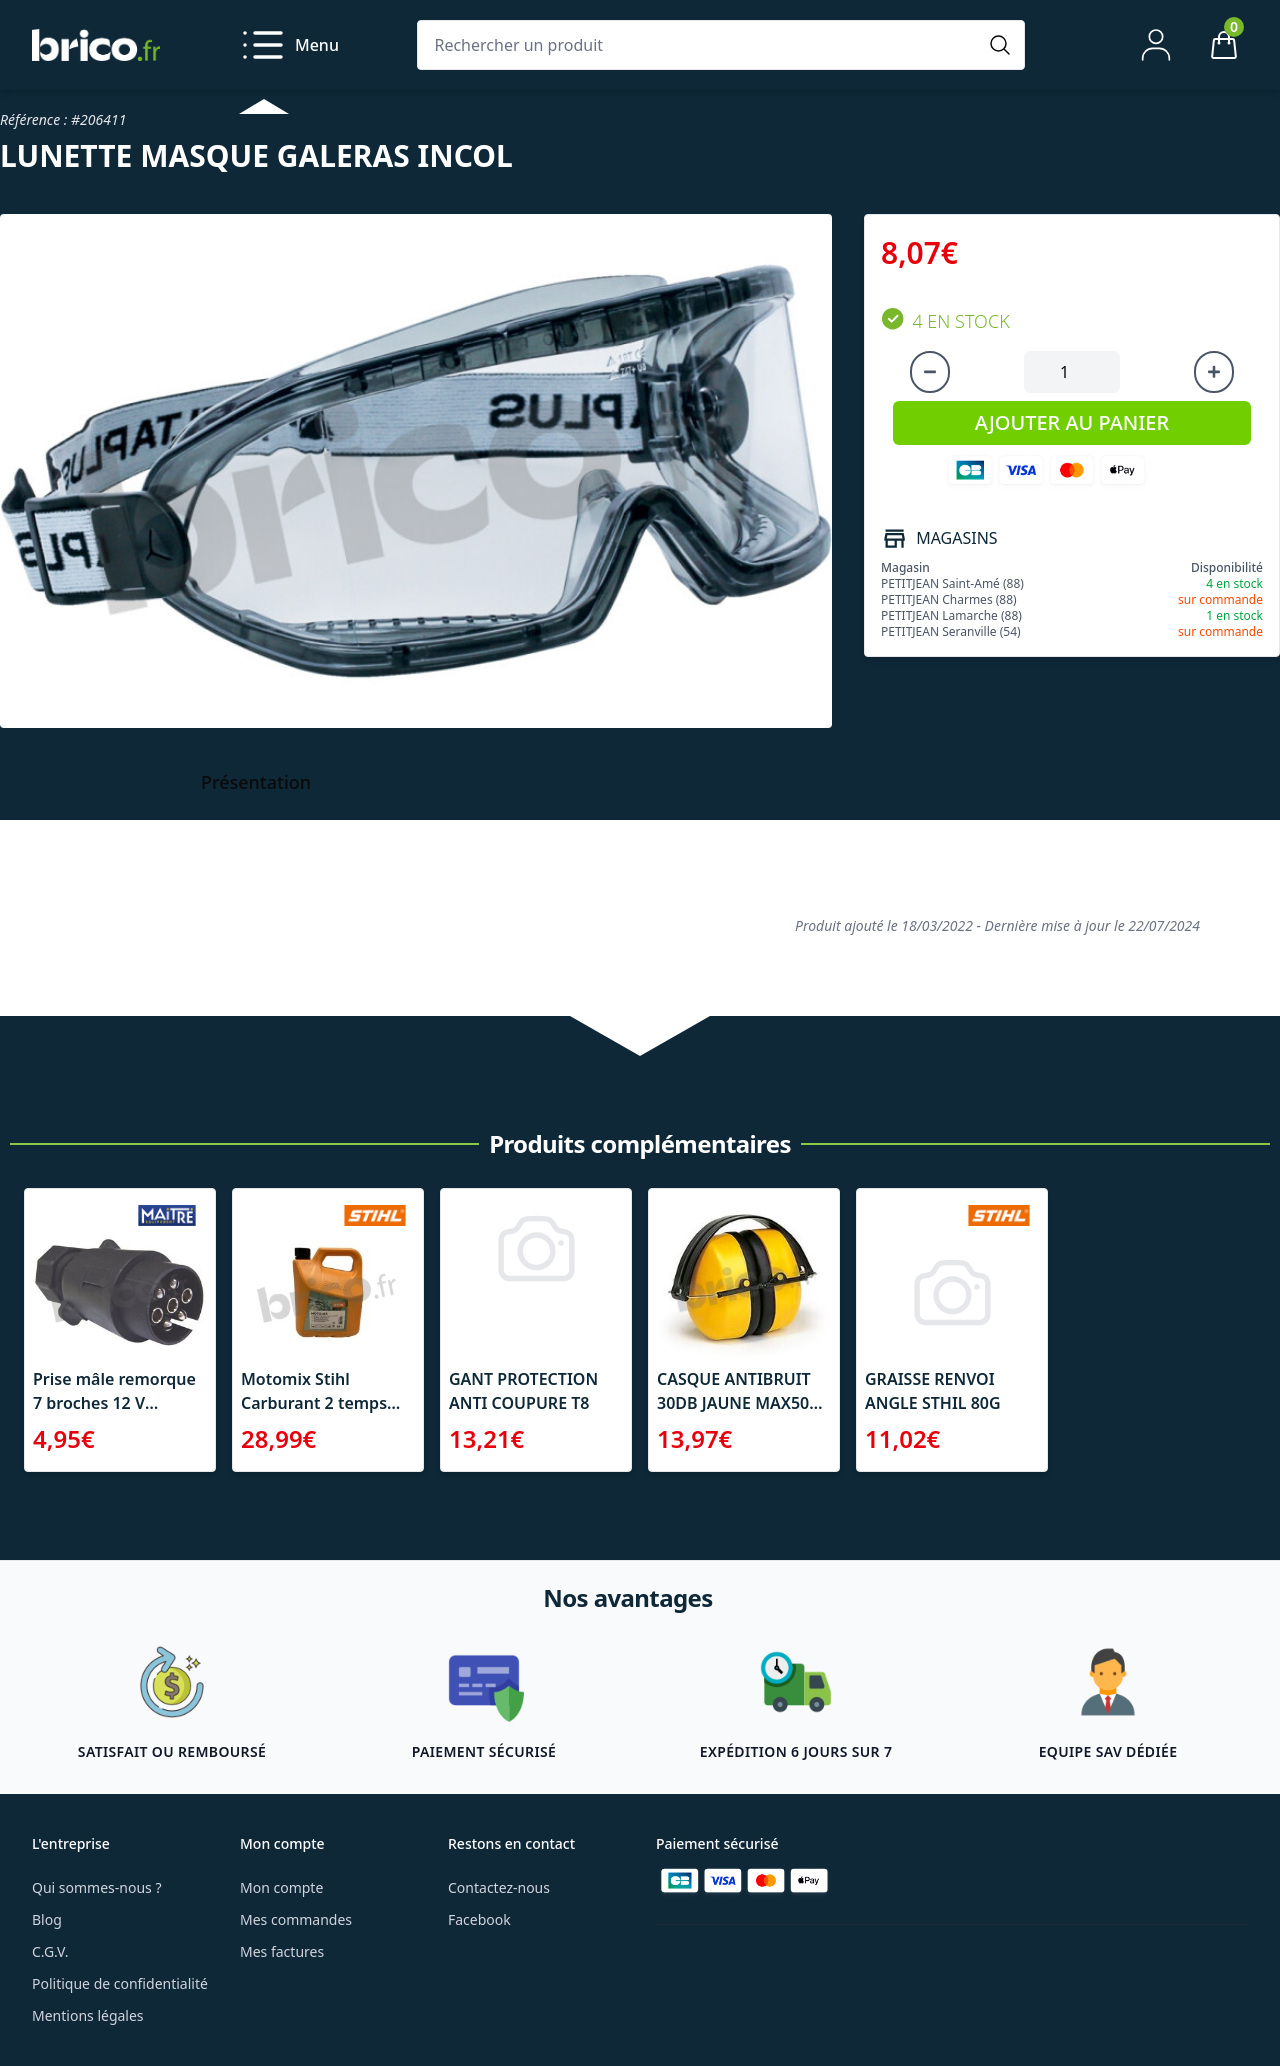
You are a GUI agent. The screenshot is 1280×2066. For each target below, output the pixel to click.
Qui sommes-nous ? (97, 1887)
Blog (47, 1919)
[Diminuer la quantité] (930, 372)
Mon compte (281, 1887)
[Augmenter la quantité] (1214, 372)
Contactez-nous (499, 1887)
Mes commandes (296, 1919)
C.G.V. (50, 1951)
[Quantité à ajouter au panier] (1072, 372)
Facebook (479, 1919)
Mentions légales (88, 2015)
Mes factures (282, 1951)
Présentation (256, 782)
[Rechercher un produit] (701, 45)
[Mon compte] (1156, 45)
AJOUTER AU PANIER (1072, 422)
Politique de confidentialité (120, 1983)
